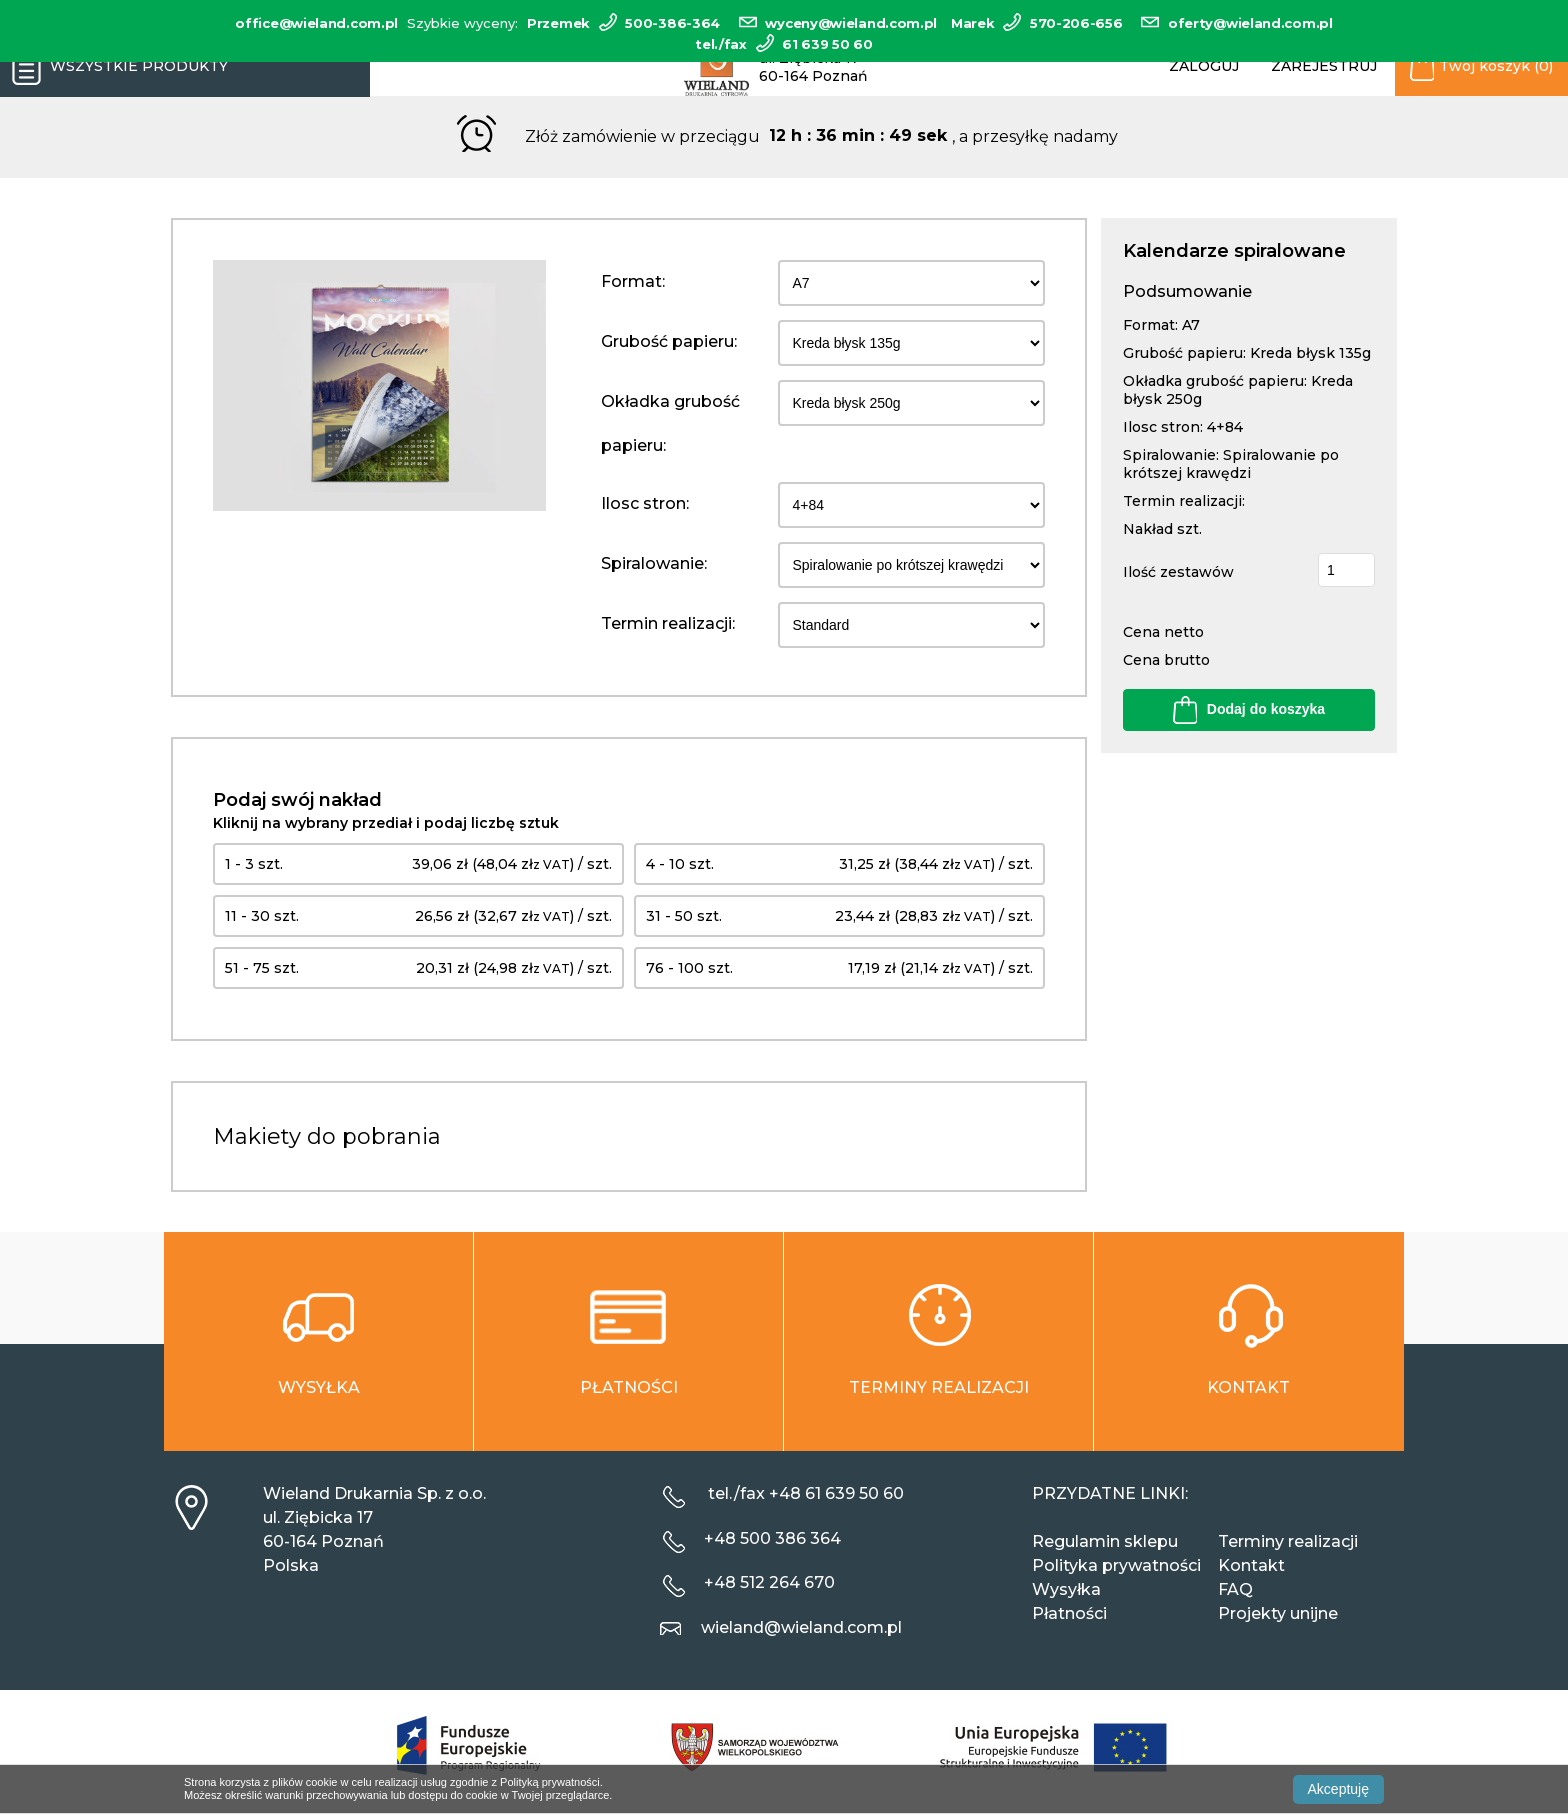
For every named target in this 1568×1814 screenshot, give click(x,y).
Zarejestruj (1324, 66)
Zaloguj (1204, 66)
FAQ (1235, 1589)
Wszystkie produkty (114, 67)
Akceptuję (1338, 1789)
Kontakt (1251, 1565)
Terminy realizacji (1288, 1541)
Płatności (1069, 1613)
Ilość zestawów (1178, 572)
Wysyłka (1066, 1589)
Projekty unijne (1278, 1613)
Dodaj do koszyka (1249, 710)
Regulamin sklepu (1105, 1541)
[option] (379, 385)
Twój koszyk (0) (1481, 67)
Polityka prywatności (1116, 1565)
